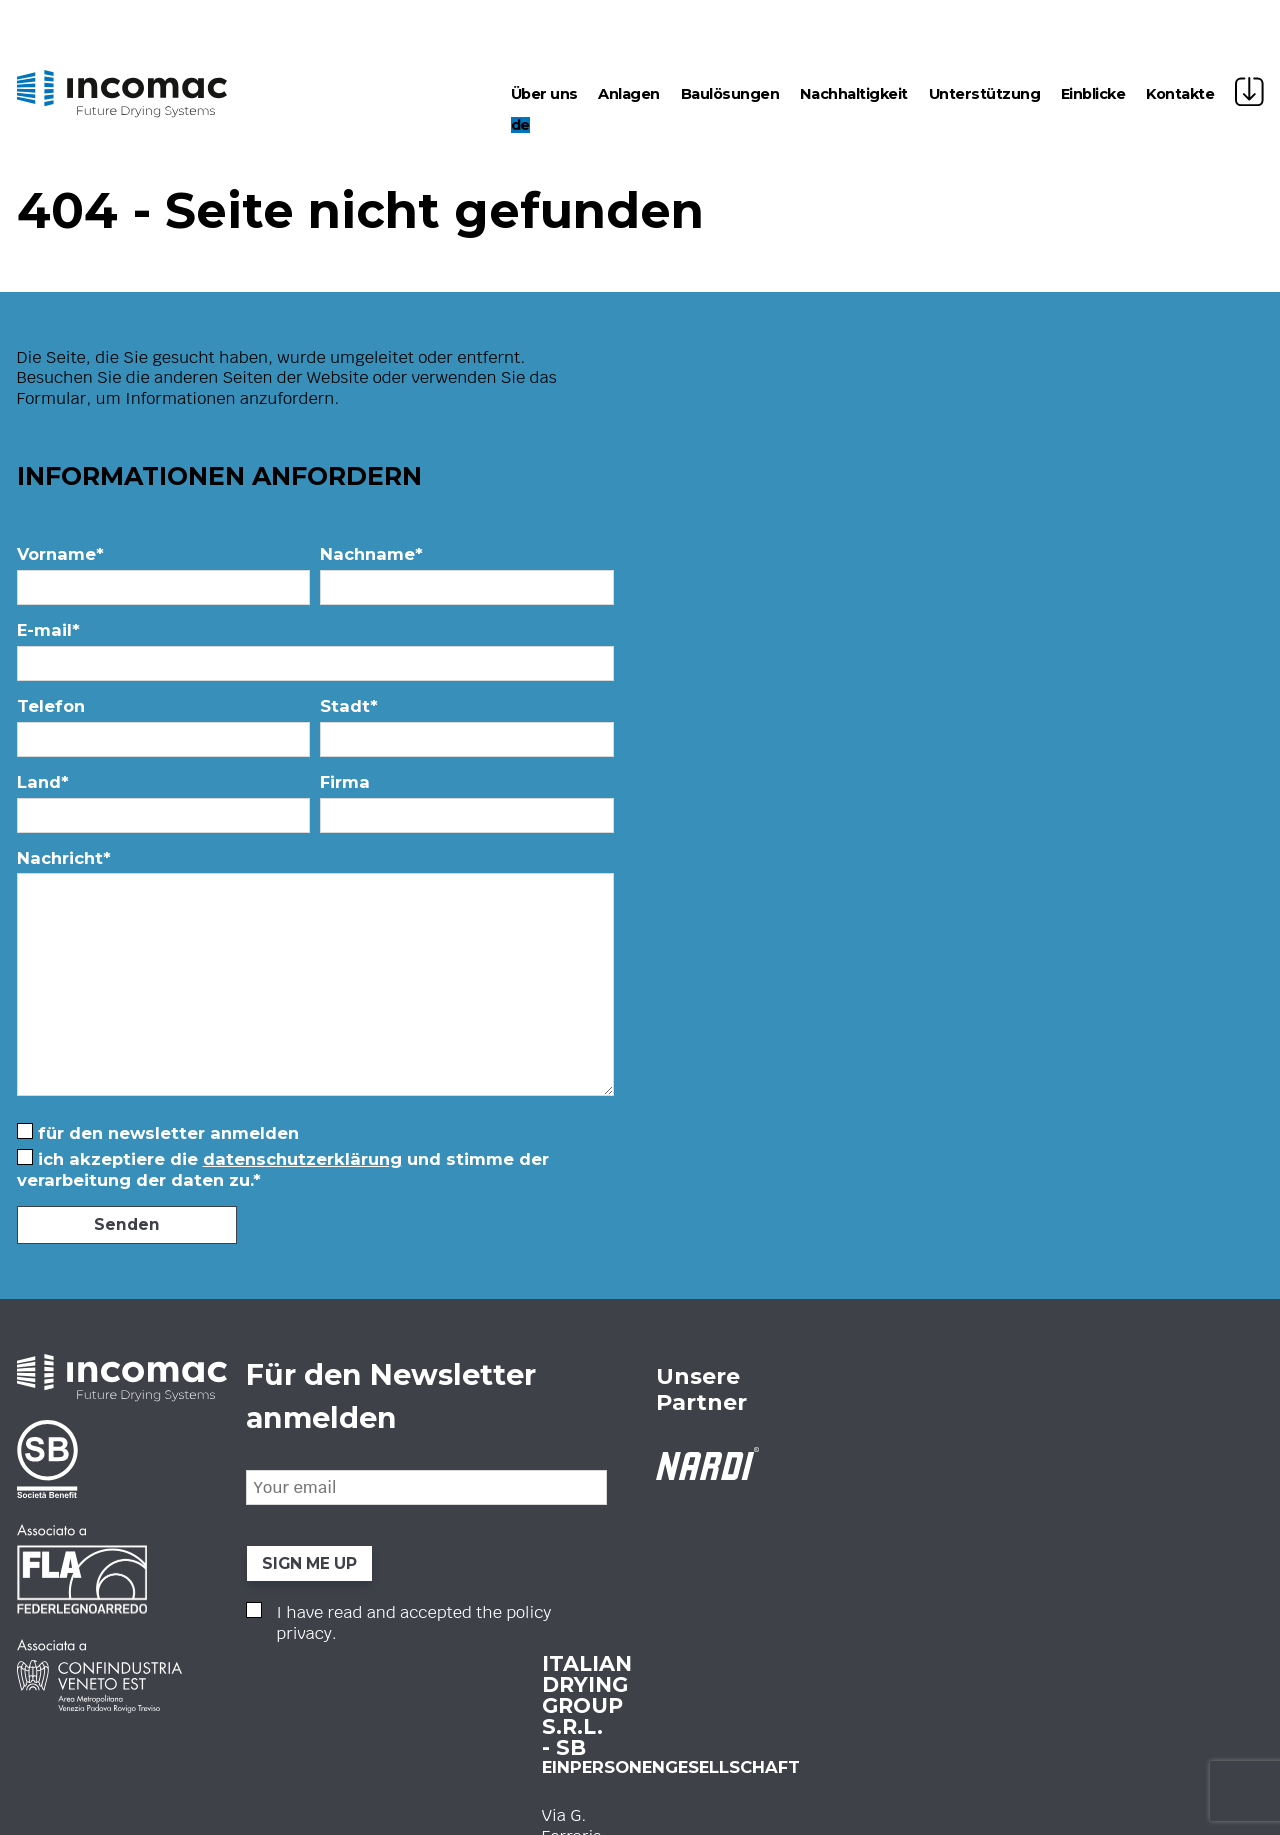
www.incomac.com (429, 1556)
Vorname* (169, 579)
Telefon (169, 731)
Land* (169, 807)
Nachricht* (320, 980)
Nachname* (472, 579)
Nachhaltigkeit (854, 94)
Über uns (544, 94)
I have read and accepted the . (825, 1623)
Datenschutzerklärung (302, 1159)
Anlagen (629, 94)
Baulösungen (730, 94)
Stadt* (472, 731)
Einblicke (1093, 94)
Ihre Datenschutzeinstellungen (685, 1813)
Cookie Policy (386, 1613)
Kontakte (1180, 94)
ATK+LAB (1235, 1712)
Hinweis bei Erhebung (524, 1813)
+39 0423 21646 (414, 1514)
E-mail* (320, 655)
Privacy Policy (389, 1582)
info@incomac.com (429, 1535)
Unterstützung (985, 94)
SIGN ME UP (736, 1562)
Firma (472, 807)
